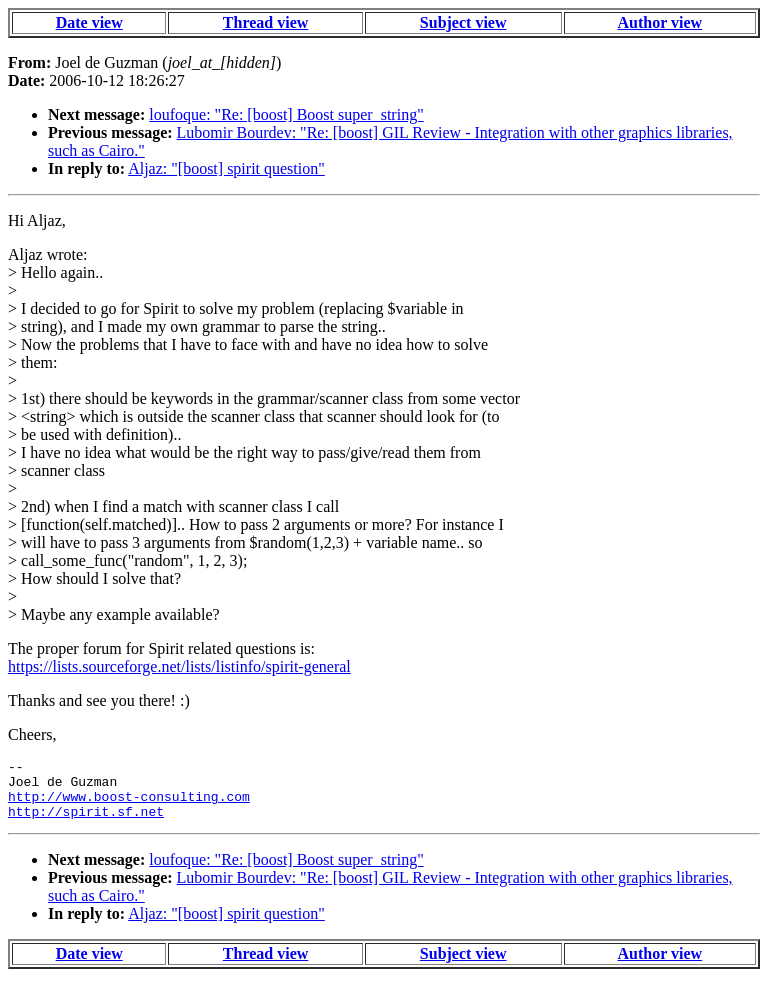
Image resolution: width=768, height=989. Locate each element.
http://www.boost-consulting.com (129, 805)
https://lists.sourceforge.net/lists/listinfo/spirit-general (179, 666)
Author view (660, 22)
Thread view (265, 22)
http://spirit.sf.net (86, 823)
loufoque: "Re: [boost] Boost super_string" (286, 114)
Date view (89, 22)
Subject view (463, 22)
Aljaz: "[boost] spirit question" (226, 168)
